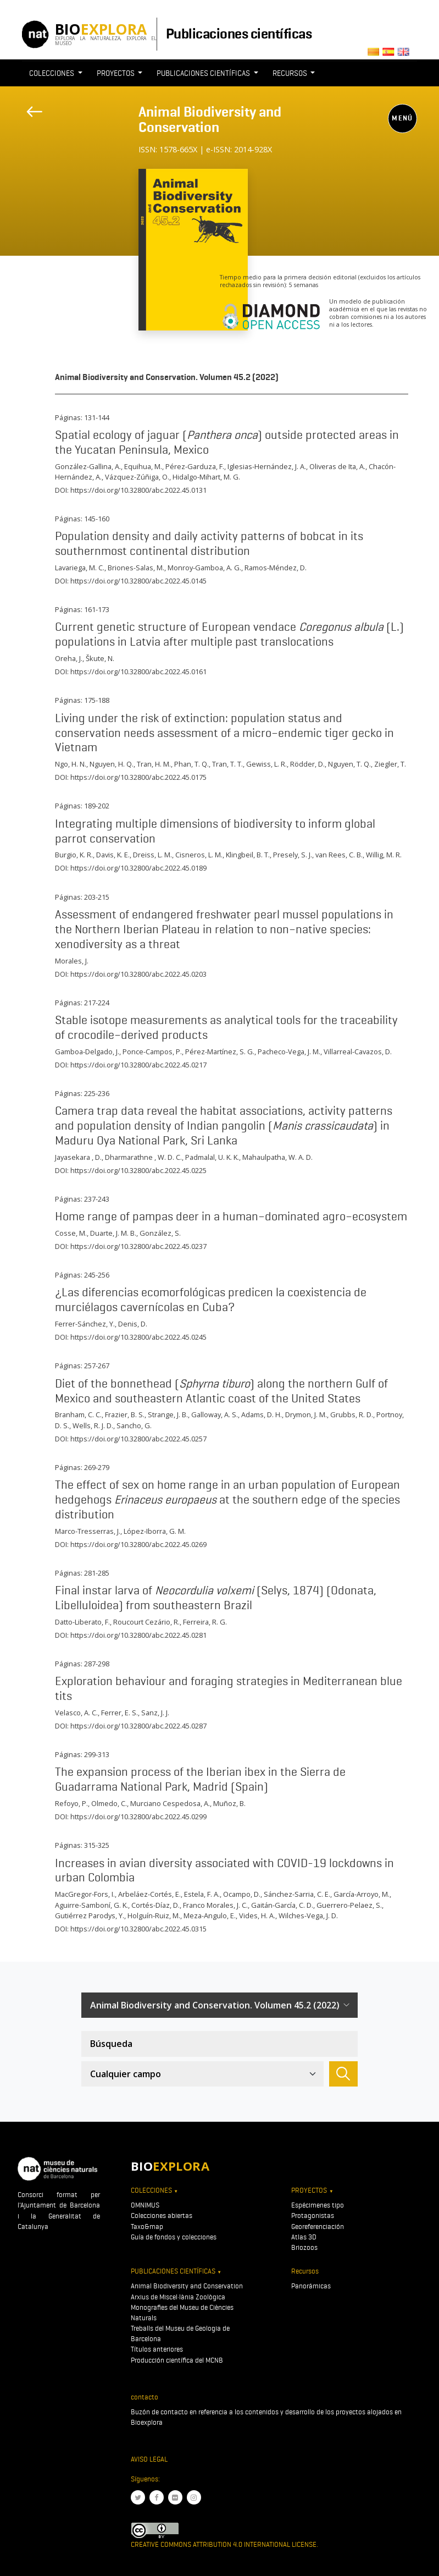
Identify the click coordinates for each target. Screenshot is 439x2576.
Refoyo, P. (71, 1803)
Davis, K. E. (113, 855)
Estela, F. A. (202, 1894)
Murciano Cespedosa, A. (170, 1803)
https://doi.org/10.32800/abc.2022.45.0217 (138, 1065)
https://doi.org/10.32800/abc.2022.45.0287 (138, 1726)
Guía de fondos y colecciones (173, 2237)
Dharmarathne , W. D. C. (143, 1157)
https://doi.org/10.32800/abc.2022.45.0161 (138, 671)
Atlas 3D (303, 2237)
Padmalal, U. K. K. (212, 1157)
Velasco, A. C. (76, 1713)
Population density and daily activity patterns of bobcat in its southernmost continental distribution (209, 543)
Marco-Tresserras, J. (87, 1531)
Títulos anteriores (157, 2349)
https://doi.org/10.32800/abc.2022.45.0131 (138, 490)
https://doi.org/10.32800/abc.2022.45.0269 (138, 1544)
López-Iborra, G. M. (155, 1531)
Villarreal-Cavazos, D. (358, 1051)
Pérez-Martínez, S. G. (219, 1051)
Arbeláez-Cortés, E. (149, 1894)
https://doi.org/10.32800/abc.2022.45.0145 (138, 581)
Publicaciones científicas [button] (204, 73)
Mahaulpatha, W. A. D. (277, 1157)
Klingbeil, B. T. (248, 855)
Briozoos (304, 2247)
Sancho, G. (134, 1425)
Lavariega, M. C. (79, 568)
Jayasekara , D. (78, 1157)
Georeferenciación (317, 2226)
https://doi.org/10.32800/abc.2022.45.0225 (138, 1170)
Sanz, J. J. (155, 1713)
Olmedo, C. (109, 1803)
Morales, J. (71, 961)
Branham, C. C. (78, 1414)
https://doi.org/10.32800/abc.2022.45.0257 (138, 1439)
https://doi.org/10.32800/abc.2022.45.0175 (138, 777)
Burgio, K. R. (74, 855)
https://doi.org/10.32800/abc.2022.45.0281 (138, 1635)
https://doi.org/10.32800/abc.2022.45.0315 (138, 1929)
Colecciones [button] (52, 73)
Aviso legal (149, 2459)
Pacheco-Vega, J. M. (289, 1051)
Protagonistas (312, 2215)
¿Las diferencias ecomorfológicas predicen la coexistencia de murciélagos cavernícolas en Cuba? (210, 1299)
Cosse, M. (71, 1233)
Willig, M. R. (384, 855)
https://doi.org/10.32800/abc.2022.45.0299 (138, 1816)
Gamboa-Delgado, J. (87, 1051)
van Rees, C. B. (339, 855)
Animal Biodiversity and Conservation (209, 119)
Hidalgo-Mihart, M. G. (206, 477)
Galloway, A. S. (214, 1414)
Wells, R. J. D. (93, 1425)
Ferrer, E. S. (119, 1713)
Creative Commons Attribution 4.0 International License (223, 2544)
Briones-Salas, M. (136, 568)
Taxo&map (147, 2226)
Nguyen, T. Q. (349, 764)
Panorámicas (311, 2286)
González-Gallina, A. (88, 466)
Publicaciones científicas (239, 33)
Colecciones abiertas (161, 2215)
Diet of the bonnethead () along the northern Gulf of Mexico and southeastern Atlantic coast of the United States (221, 1390)
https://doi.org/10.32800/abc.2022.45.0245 (138, 1337)
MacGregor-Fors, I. (85, 1894)
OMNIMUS (145, 2205)
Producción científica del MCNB (177, 2360)
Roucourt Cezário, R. (146, 1622)
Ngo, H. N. (70, 764)
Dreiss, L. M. (152, 855)
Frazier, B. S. (125, 1414)
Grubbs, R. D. (351, 1414)
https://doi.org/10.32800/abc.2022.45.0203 (138, 974)
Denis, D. (132, 1324)
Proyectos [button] (116, 73)
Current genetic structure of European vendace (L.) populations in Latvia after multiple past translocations (229, 633)
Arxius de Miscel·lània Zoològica (178, 2297)
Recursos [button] (291, 73)
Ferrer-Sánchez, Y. (85, 1324)
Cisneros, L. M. (199, 855)
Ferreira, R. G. (205, 1622)
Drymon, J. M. (306, 1414)
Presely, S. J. (292, 855)
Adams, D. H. (261, 1414)
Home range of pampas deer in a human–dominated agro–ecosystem (231, 1216)
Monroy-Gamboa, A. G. (204, 568)
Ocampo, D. (241, 1894)
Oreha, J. (68, 658)
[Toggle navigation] (145, 163)
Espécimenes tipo (317, 2205)
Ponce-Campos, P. (152, 1051)
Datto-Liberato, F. (82, 1622)
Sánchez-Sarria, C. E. (297, 1894)
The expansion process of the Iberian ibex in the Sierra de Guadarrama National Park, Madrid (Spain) (200, 1778)
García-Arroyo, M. (362, 1894)
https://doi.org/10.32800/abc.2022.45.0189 (138, 868)
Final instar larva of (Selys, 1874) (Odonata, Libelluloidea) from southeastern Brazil (215, 1597)
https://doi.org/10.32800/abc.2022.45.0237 (138, 1246)
